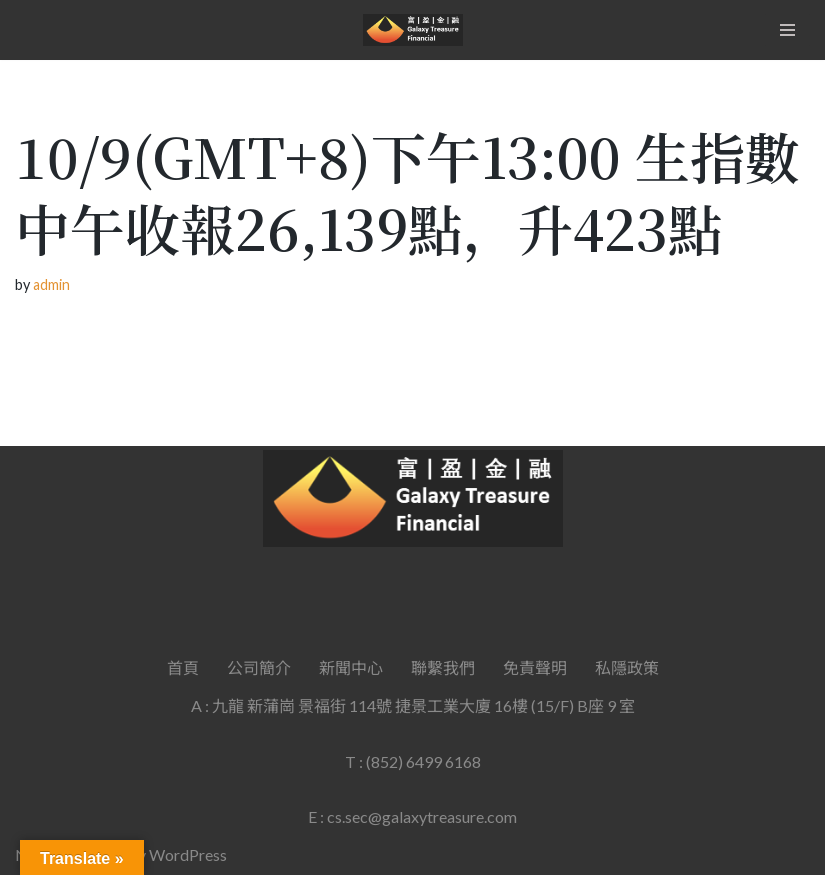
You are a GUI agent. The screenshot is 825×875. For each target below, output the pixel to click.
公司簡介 (259, 667)
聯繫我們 (443, 667)
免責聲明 (535, 667)
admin (51, 284)
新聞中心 (351, 667)
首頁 (183, 667)
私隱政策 (627, 667)
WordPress (188, 854)
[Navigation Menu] (787, 30)
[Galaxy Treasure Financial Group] (413, 30)
